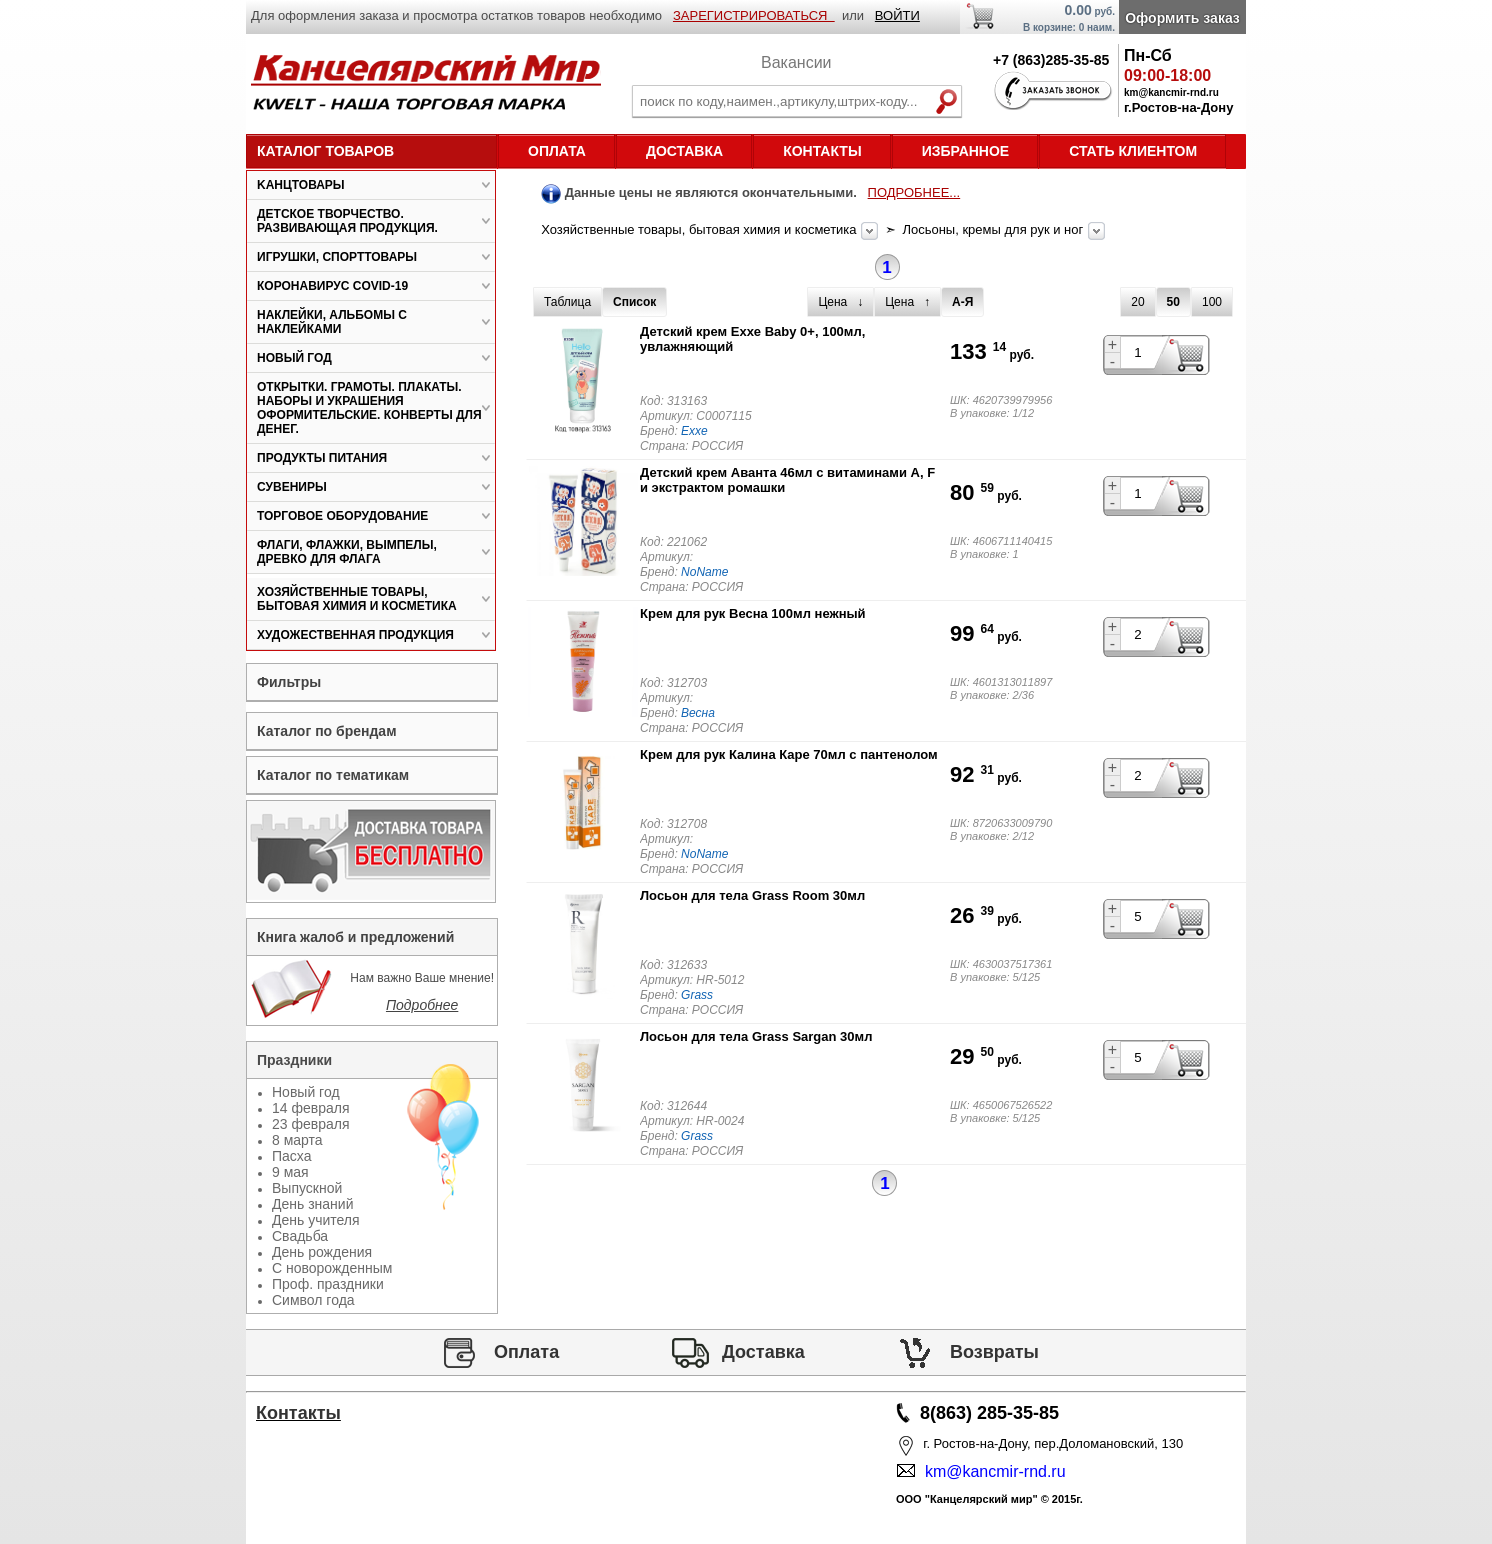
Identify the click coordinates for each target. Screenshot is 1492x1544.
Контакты (822, 151)
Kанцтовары (301, 185)
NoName (704, 572)
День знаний (313, 1204)
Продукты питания (322, 458)
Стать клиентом (1133, 151)
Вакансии (796, 62)
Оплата (557, 151)
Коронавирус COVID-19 (332, 286)
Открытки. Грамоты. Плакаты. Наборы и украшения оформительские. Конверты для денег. (369, 408)
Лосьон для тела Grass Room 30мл (752, 895)
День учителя (316, 1220)
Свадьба (300, 1236)
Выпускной (307, 1188)
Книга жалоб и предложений (355, 937)
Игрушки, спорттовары (337, 257)
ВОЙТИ (897, 15)
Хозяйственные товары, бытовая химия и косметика (700, 229)
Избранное (966, 151)
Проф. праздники (328, 1284)
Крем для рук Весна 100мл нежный (753, 613)
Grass (697, 995)
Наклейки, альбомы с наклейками (332, 322)
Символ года (313, 1300)
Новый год (294, 358)
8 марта (297, 1140)
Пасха (291, 1156)
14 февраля (311, 1108)
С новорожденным (332, 1268)
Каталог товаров (325, 151)
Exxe (694, 431)
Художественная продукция (355, 635)
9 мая (290, 1172)
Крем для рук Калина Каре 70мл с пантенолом (789, 754)
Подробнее (422, 1005)
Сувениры (292, 487)
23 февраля (311, 1124)
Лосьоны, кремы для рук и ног (994, 229)
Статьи (299, 1470)
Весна (698, 713)
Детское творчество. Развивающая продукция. (347, 221)
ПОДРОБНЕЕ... (914, 192)
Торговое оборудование (342, 516)
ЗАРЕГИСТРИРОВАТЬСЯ (754, 15)
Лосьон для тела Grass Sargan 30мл (756, 1036)
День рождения (322, 1252)
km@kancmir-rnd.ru (991, 1471)
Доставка (684, 151)
